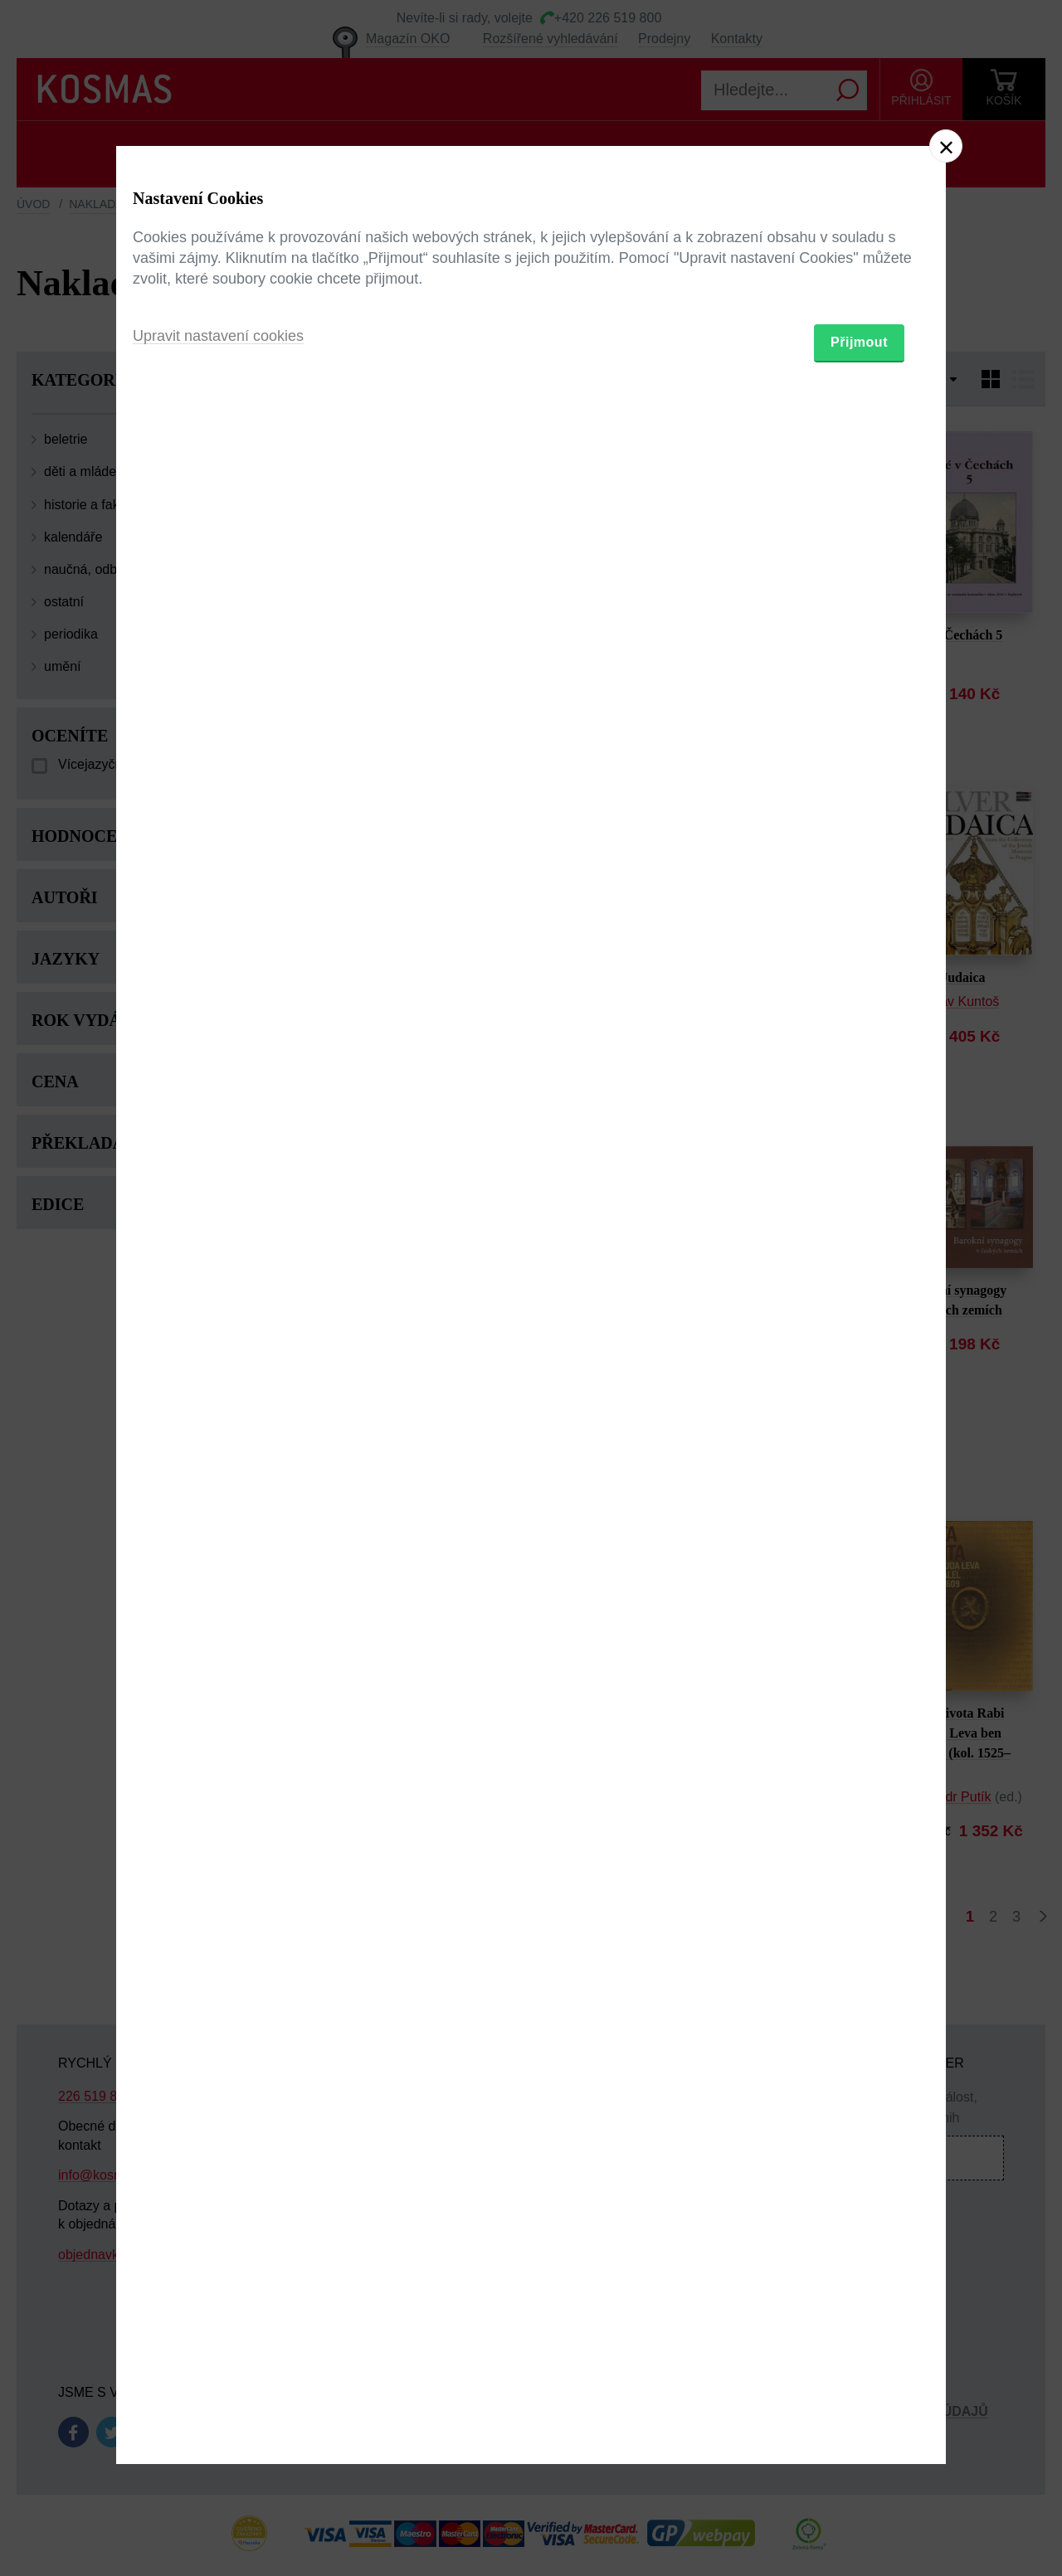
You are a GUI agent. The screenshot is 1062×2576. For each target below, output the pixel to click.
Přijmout (859, 1385)
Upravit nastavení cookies (218, 1378)
